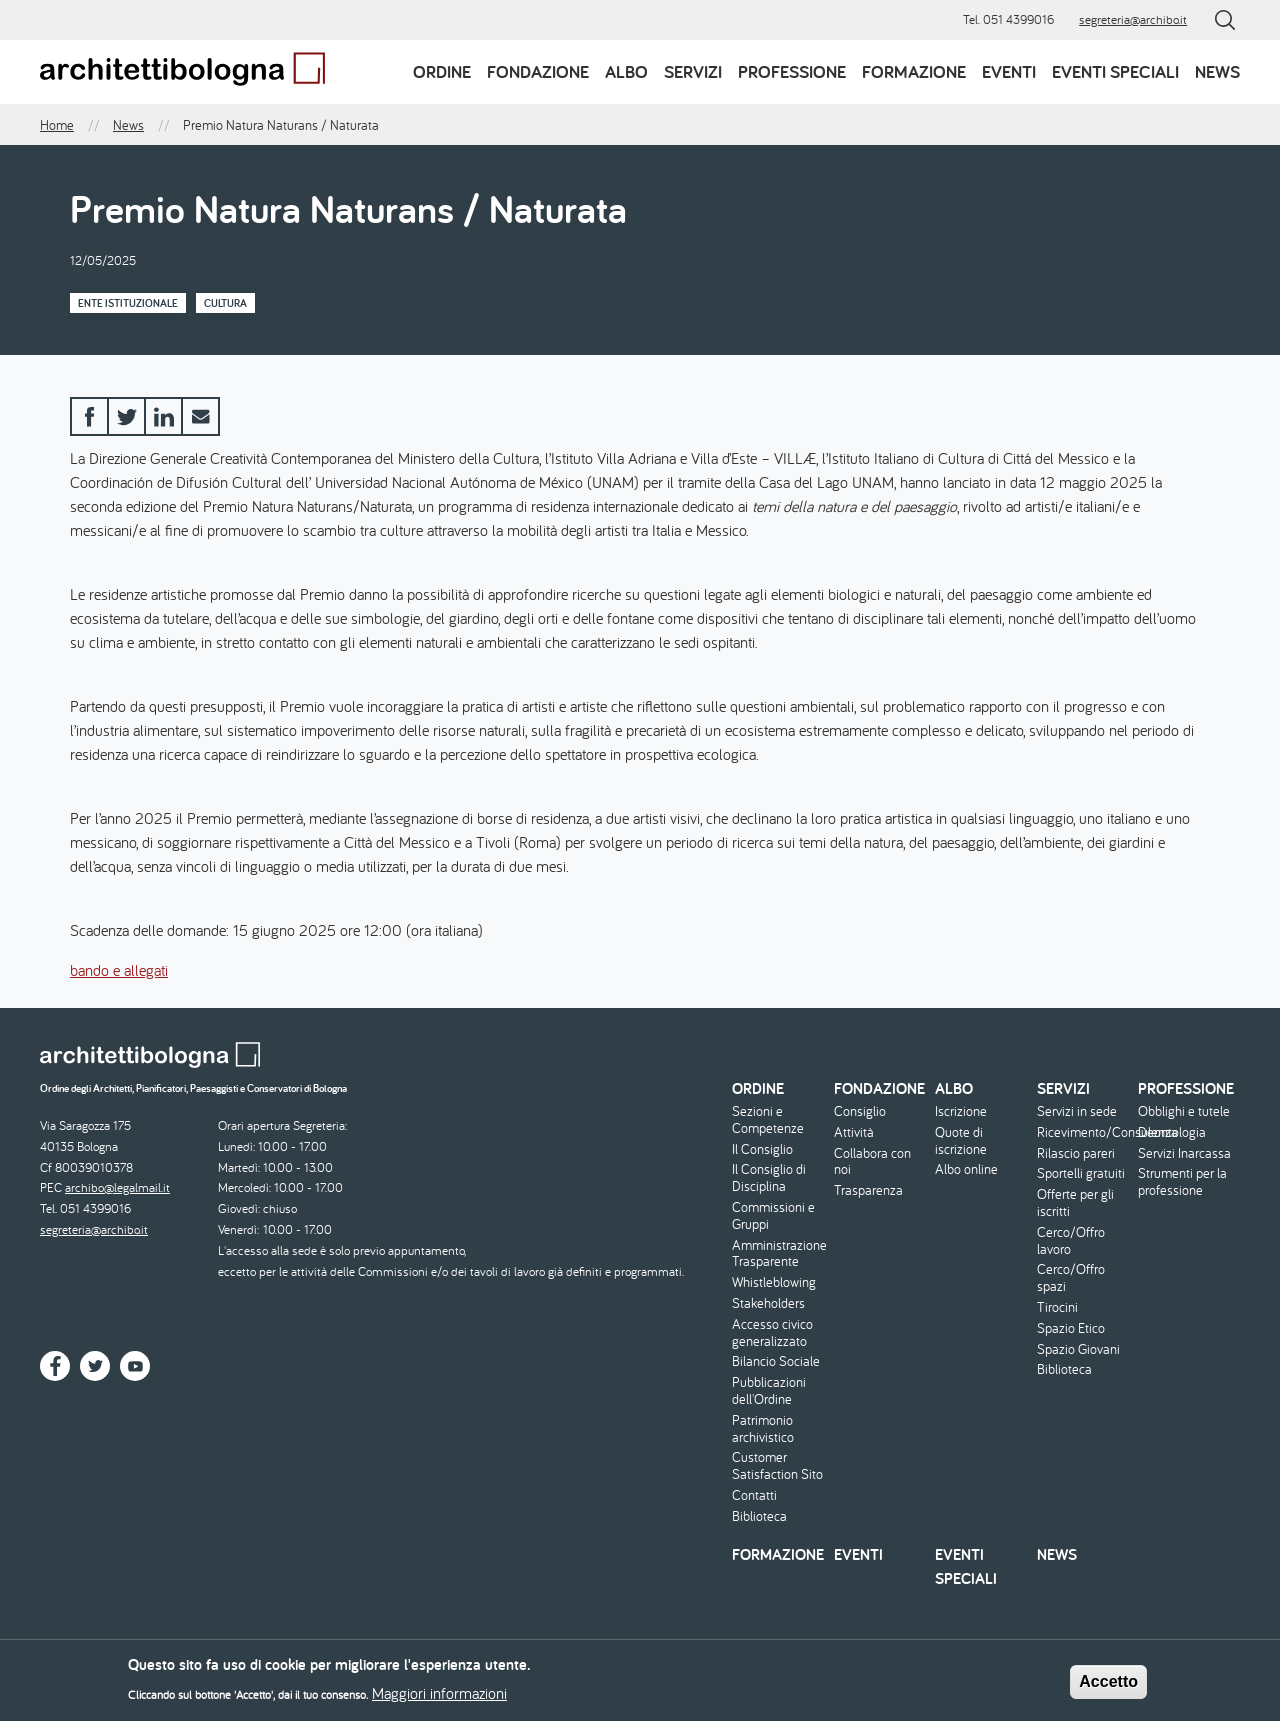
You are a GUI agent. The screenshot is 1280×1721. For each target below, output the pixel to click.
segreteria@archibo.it (1133, 19)
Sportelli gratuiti (1081, 1173)
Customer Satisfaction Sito (777, 1466)
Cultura (225, 303)
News (1217, 71)
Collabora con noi (872, 1162)
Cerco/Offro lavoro (1071, 1241)
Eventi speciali (1115, 71)
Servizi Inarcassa (1184, 1153)
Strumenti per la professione (1182, 1182)
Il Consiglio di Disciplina (769, 1178)
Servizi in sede (1077, 1111)
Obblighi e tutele (1184, 1111)
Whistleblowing (774, 1282)
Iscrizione (961, 1111)
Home (57, 125)
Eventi (1009, 71)
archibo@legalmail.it (117, 1187)
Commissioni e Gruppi (773, 1216)
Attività (854, 1132)
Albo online (966, 1169)
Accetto (1108, 1686)
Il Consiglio (762, 1149)
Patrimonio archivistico (763, 1429)
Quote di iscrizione (961, 1141)
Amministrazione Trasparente (779, 1254)
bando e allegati (119, 970)
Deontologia (1172, 1132)
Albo (626, 71)
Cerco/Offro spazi (1071, 1278)
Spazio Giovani (1078, 1349)
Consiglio (860, 1111)
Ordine (442, 71)
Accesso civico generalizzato (772, 1333)
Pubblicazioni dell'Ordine (769, 1391)
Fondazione (538, 71)
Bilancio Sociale (776, 1361)
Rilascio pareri (1076, 1153)
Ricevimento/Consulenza (1085, 1132)
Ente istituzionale (128, 303)
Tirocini (1057, 1307)
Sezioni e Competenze (768, 1120)
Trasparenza (868, 1190)
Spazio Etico (1071, 1328)
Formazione (914, 71)
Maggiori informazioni (439, 1699)
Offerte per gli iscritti (1075, 1203)
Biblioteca (759, 1516)
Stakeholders (768, 1303)
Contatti (754, 1495)
